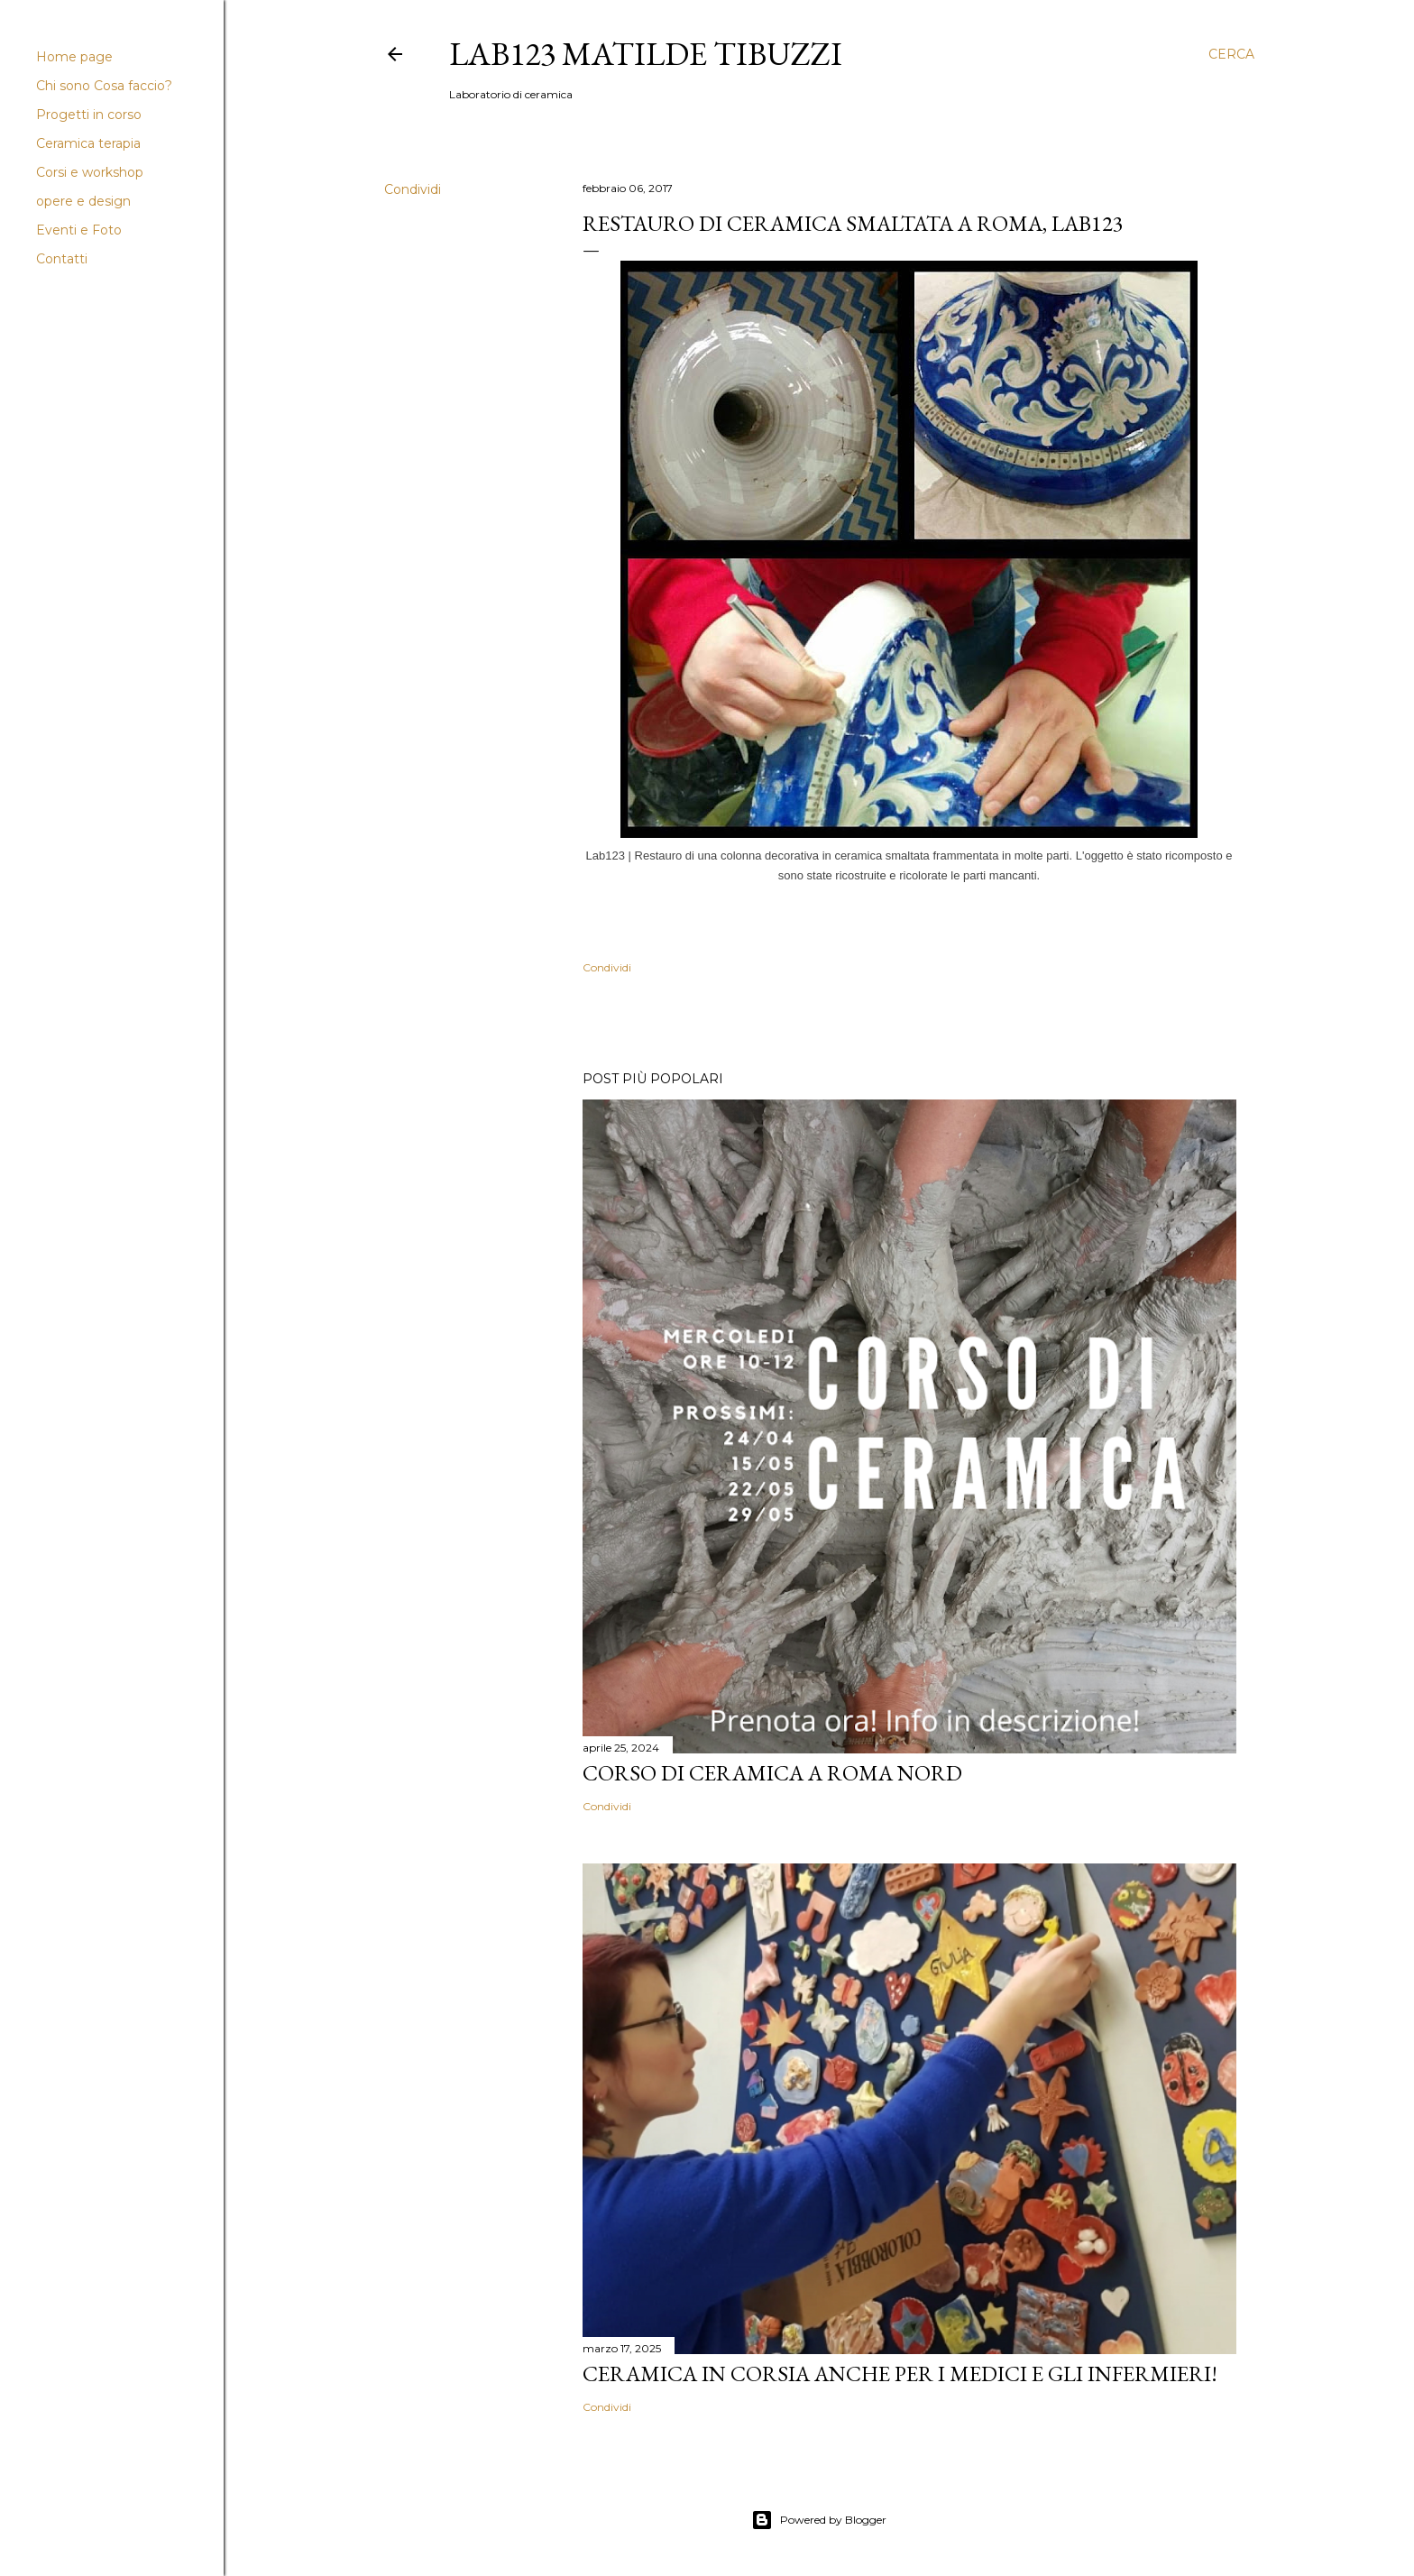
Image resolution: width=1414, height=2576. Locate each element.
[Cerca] (1231, 54)
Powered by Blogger (818, 2520)
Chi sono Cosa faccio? (104, 86)
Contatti (61, 259)
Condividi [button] (412, 189)
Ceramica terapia (88, 143)
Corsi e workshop (89, 172)
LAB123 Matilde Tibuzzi (645, 53)
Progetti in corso (89, 114)
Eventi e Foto (79, 230)
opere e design (83, 201)
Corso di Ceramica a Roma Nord (772, 1773)
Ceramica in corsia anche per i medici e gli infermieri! (900, 2373)
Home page (74, 57)
